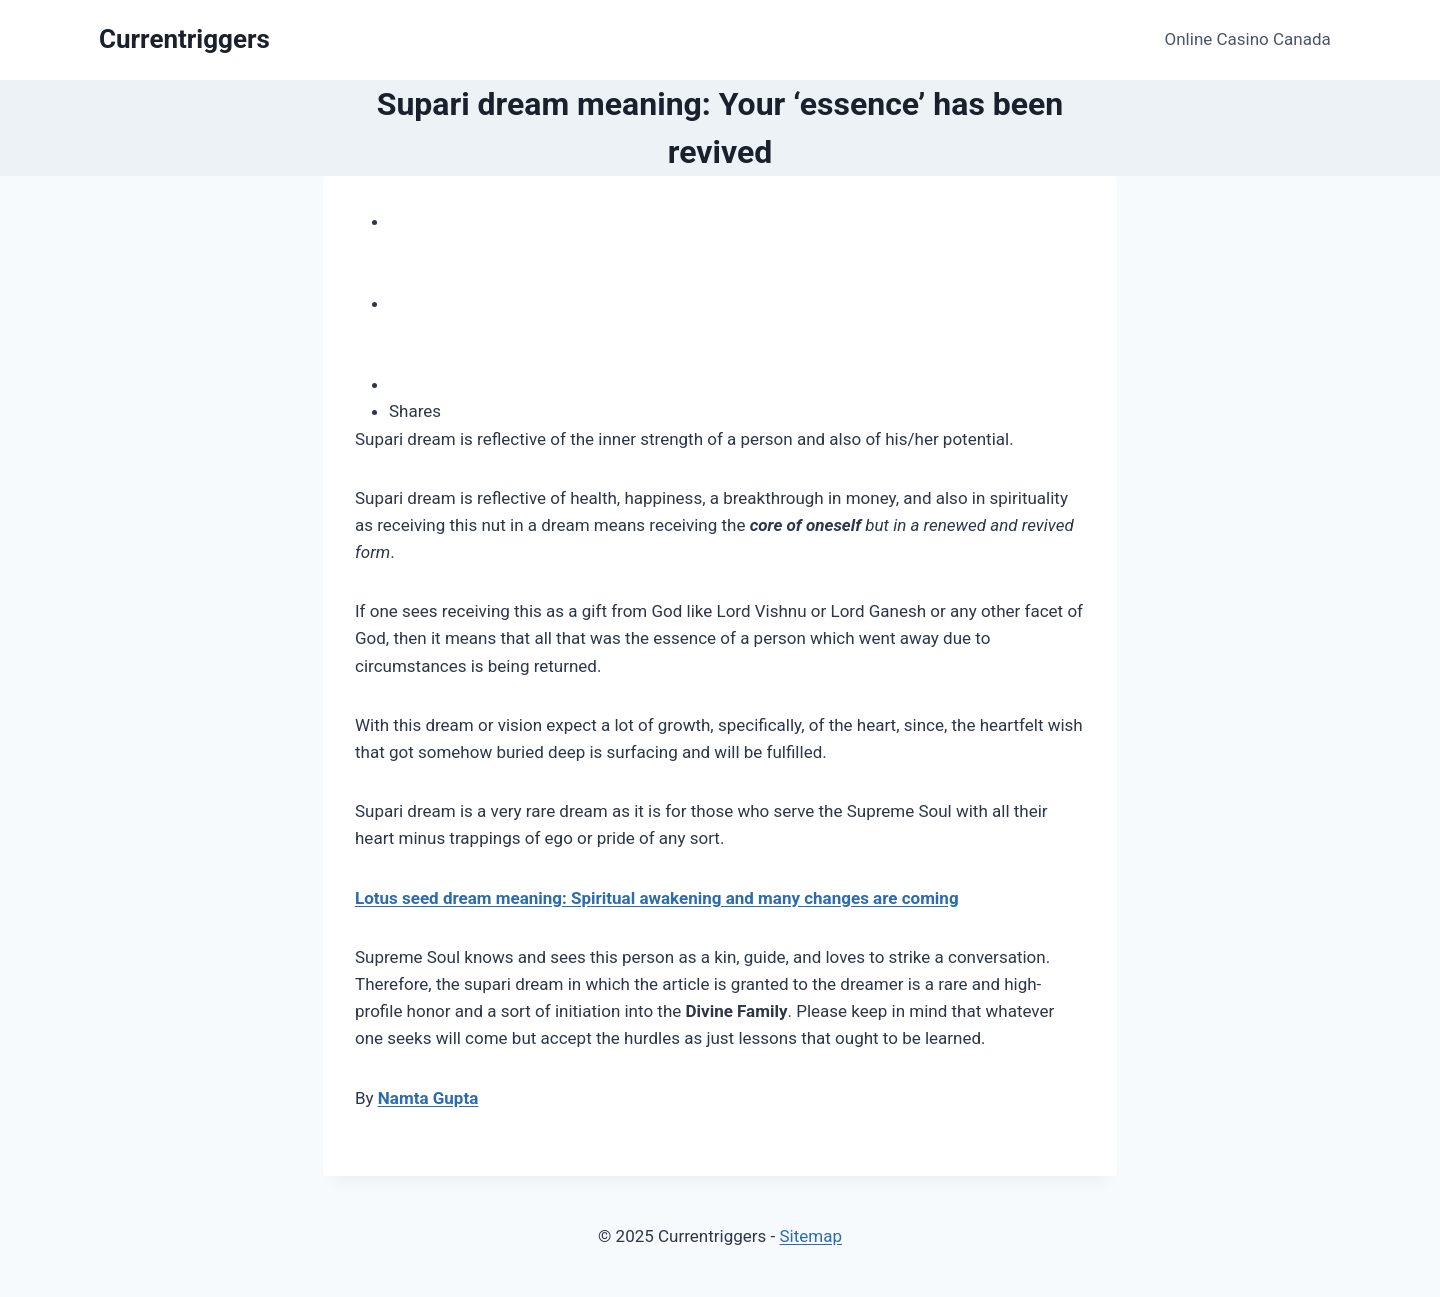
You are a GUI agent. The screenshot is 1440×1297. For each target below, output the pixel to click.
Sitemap (810, 1236)
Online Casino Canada (1248, 39)
